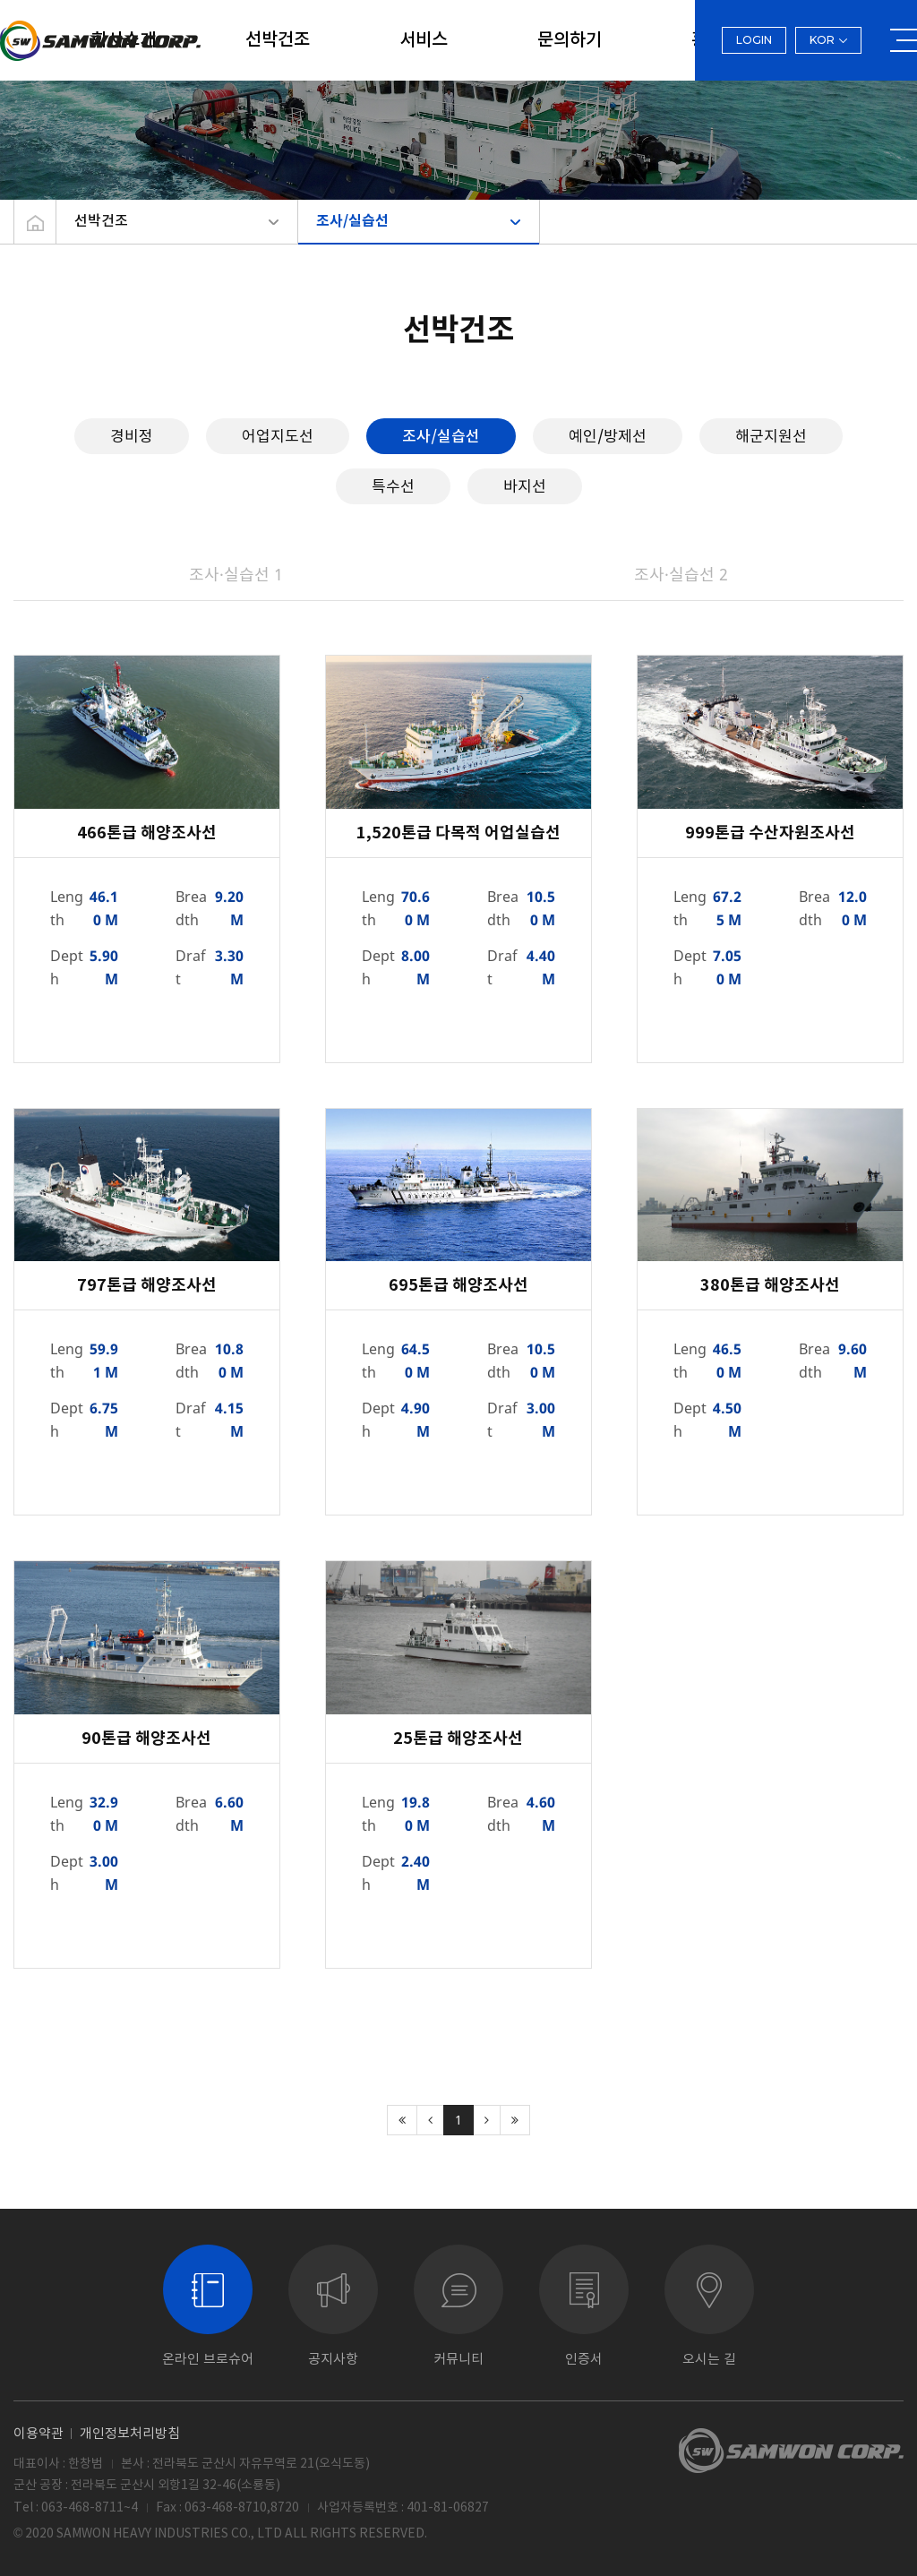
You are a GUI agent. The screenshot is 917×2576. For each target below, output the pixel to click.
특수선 (393, 486)
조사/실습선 (352, 221)
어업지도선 (277, 435)
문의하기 (569, 40)
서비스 (423, 40)
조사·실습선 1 (236, 574)
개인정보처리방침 (130, 2433)
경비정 (131, 435)
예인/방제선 (608, 435)
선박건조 (277, 40)
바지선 (524, 486)
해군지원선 (771, 435)
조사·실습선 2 (681, 574)
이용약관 (38, 2433)
